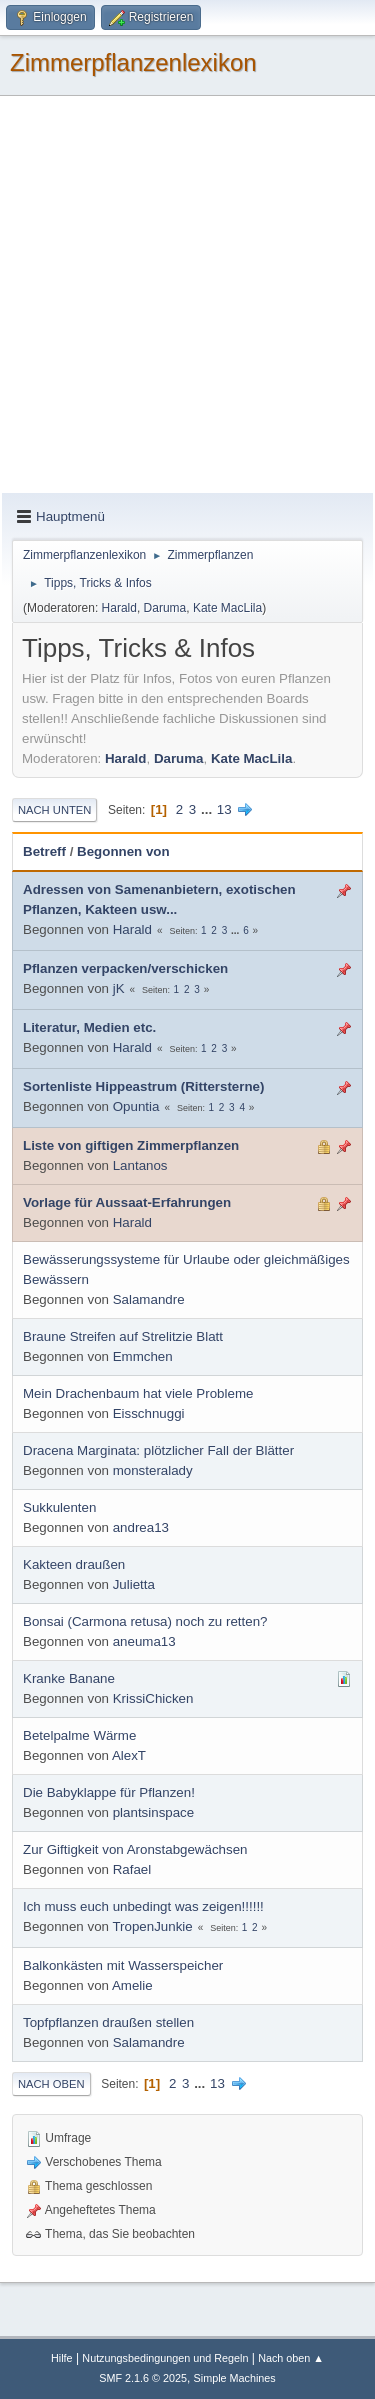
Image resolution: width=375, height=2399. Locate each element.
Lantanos (140, 1165)
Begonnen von (123, 851)
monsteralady (153, 1470)
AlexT (129, 1755)
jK (119, 988)
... (208, 809)
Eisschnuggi (149, 1413)
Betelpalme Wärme (79, 1735)
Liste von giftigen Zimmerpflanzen (131, 1145)
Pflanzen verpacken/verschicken (125, 968)
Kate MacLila (227, 608)
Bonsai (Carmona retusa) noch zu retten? (145, 1621)
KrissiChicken (153, 1698)
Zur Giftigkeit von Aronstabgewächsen (135, 1849)
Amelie (132, 1985)
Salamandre (149, 1299)
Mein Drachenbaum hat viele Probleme (138, 1393)
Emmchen (143, 1356)
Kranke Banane (69, 1678)
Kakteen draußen (74, 1564)
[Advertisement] (187, 295)
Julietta (134, 1584)
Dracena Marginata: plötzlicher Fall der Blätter (158, 1450)
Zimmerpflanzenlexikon (133, 62)
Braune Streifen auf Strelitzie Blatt (123, 1336)
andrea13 (141, 1527)
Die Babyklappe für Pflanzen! (109, 1792)
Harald (119, 608)
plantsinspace (154, 1812)
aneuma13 (144, 1641)
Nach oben (51, 2084)
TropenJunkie (152, 1926)
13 (224, 809)
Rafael (132, 1869)
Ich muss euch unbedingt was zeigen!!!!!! (143, 1906)
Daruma (165, 608)
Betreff (44, 851)
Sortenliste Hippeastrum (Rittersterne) (143, 1086)
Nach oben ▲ (291, 2358)
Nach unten (54, 810)
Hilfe (62, 2358)
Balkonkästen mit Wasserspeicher (123, 1965)
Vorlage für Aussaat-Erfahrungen (127, 1202)
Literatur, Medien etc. (89, 1027)
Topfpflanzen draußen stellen (108, 2022)
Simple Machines (235, 2378)
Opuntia (136, 1106)
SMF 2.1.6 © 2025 (143, 2378)
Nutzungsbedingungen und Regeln (165, 2358)
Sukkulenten (59, 1507)
